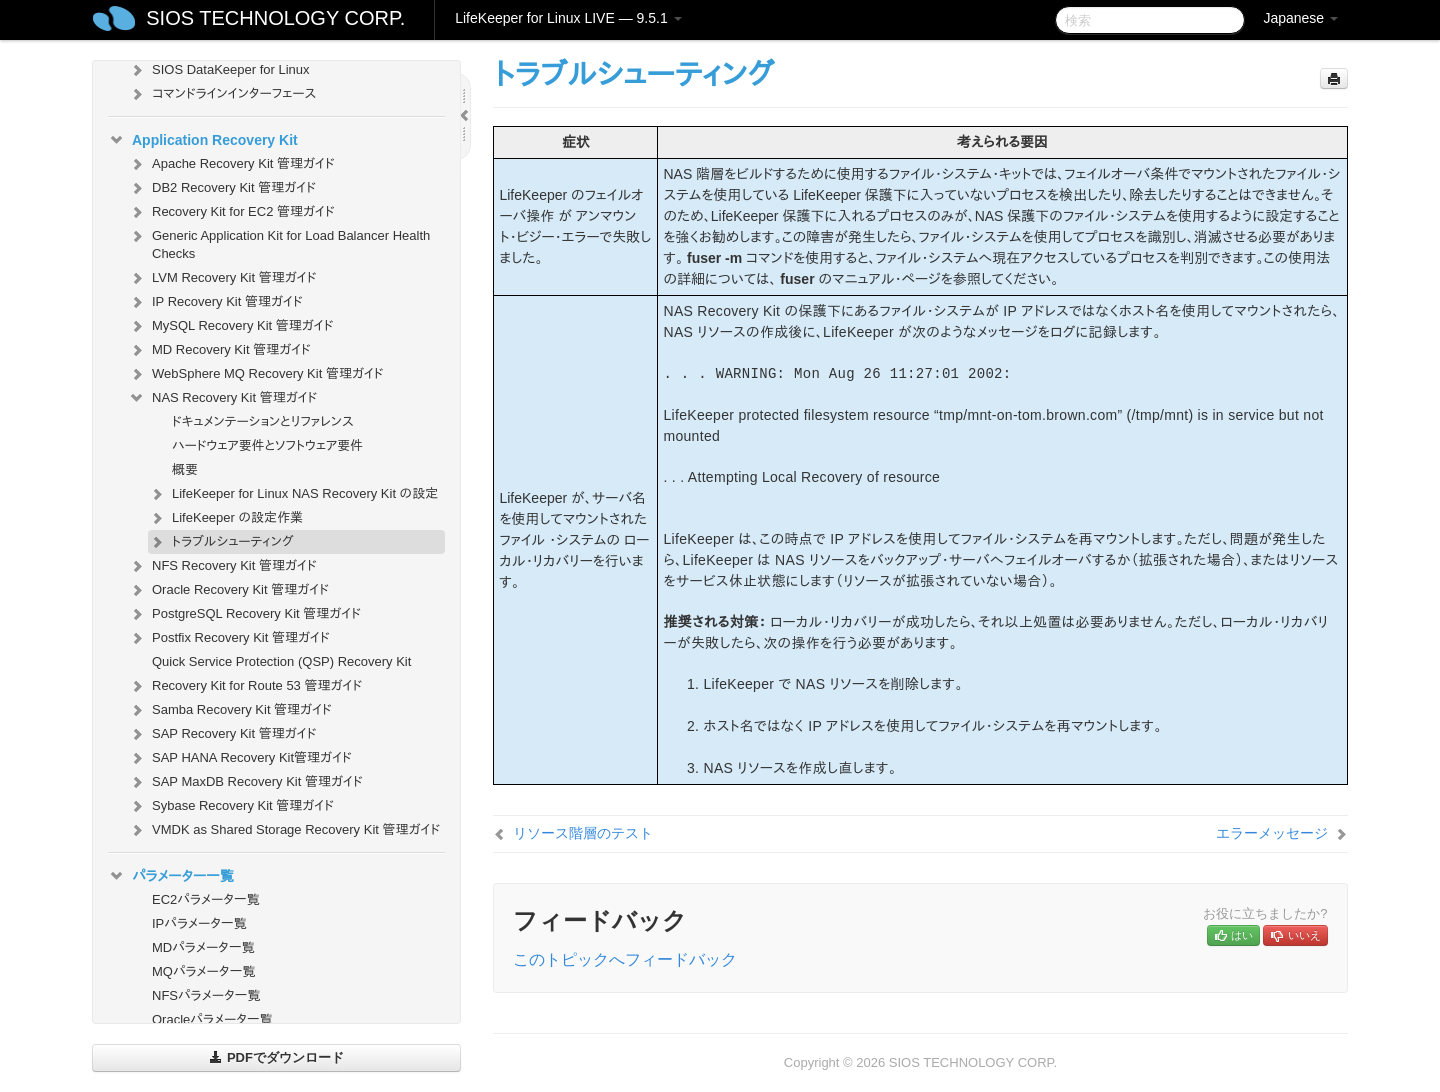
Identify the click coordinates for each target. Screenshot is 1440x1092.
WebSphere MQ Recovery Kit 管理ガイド (256, 374)
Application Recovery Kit (203, 140)
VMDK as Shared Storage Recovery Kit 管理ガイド (284, 830)
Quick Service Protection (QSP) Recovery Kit (281, 661)
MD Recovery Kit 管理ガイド (219, 350)
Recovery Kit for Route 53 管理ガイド (245, 686)
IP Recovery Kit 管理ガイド (215, 302)
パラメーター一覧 (171, 876)
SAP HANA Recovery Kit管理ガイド (240, 758)
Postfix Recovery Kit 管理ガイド (229, 638)
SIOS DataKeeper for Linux (219, 70)
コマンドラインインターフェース (222, 94)
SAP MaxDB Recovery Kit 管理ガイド (245, 782)
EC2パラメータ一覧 (206, 899)
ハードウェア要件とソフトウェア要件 (267, 445)
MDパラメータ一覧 (203, 947)
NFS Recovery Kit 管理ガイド (222, 566)
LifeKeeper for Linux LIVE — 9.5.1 (568, 18)
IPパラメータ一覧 (199, 923)
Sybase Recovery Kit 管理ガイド (231, 806)
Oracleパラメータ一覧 (212, 1019)
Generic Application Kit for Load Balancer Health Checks (279, 242)
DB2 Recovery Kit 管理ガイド (222, 188)
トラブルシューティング (221, 542)
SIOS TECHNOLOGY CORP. (275, 18)
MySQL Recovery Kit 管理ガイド (231, 326)
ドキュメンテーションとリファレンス (263, 421)
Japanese (1300, 18)
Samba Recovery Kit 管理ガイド (230, 710)
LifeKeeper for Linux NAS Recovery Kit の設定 (293, 494)
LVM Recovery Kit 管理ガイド (222, 278)
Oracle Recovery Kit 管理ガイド (228, 590)
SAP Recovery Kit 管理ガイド (222, 734)
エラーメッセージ (1272, 833)
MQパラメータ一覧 (204, 971)
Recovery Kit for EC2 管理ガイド (231, 212)
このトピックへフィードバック (625, 959)
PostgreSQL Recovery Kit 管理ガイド (244, 614)
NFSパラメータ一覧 (206, 995)
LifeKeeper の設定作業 (225, 518)
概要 (185, 469)
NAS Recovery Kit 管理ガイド (222, 398)
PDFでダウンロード (276, 1057)
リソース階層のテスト (583, 833)
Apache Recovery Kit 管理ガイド (231, 164)
